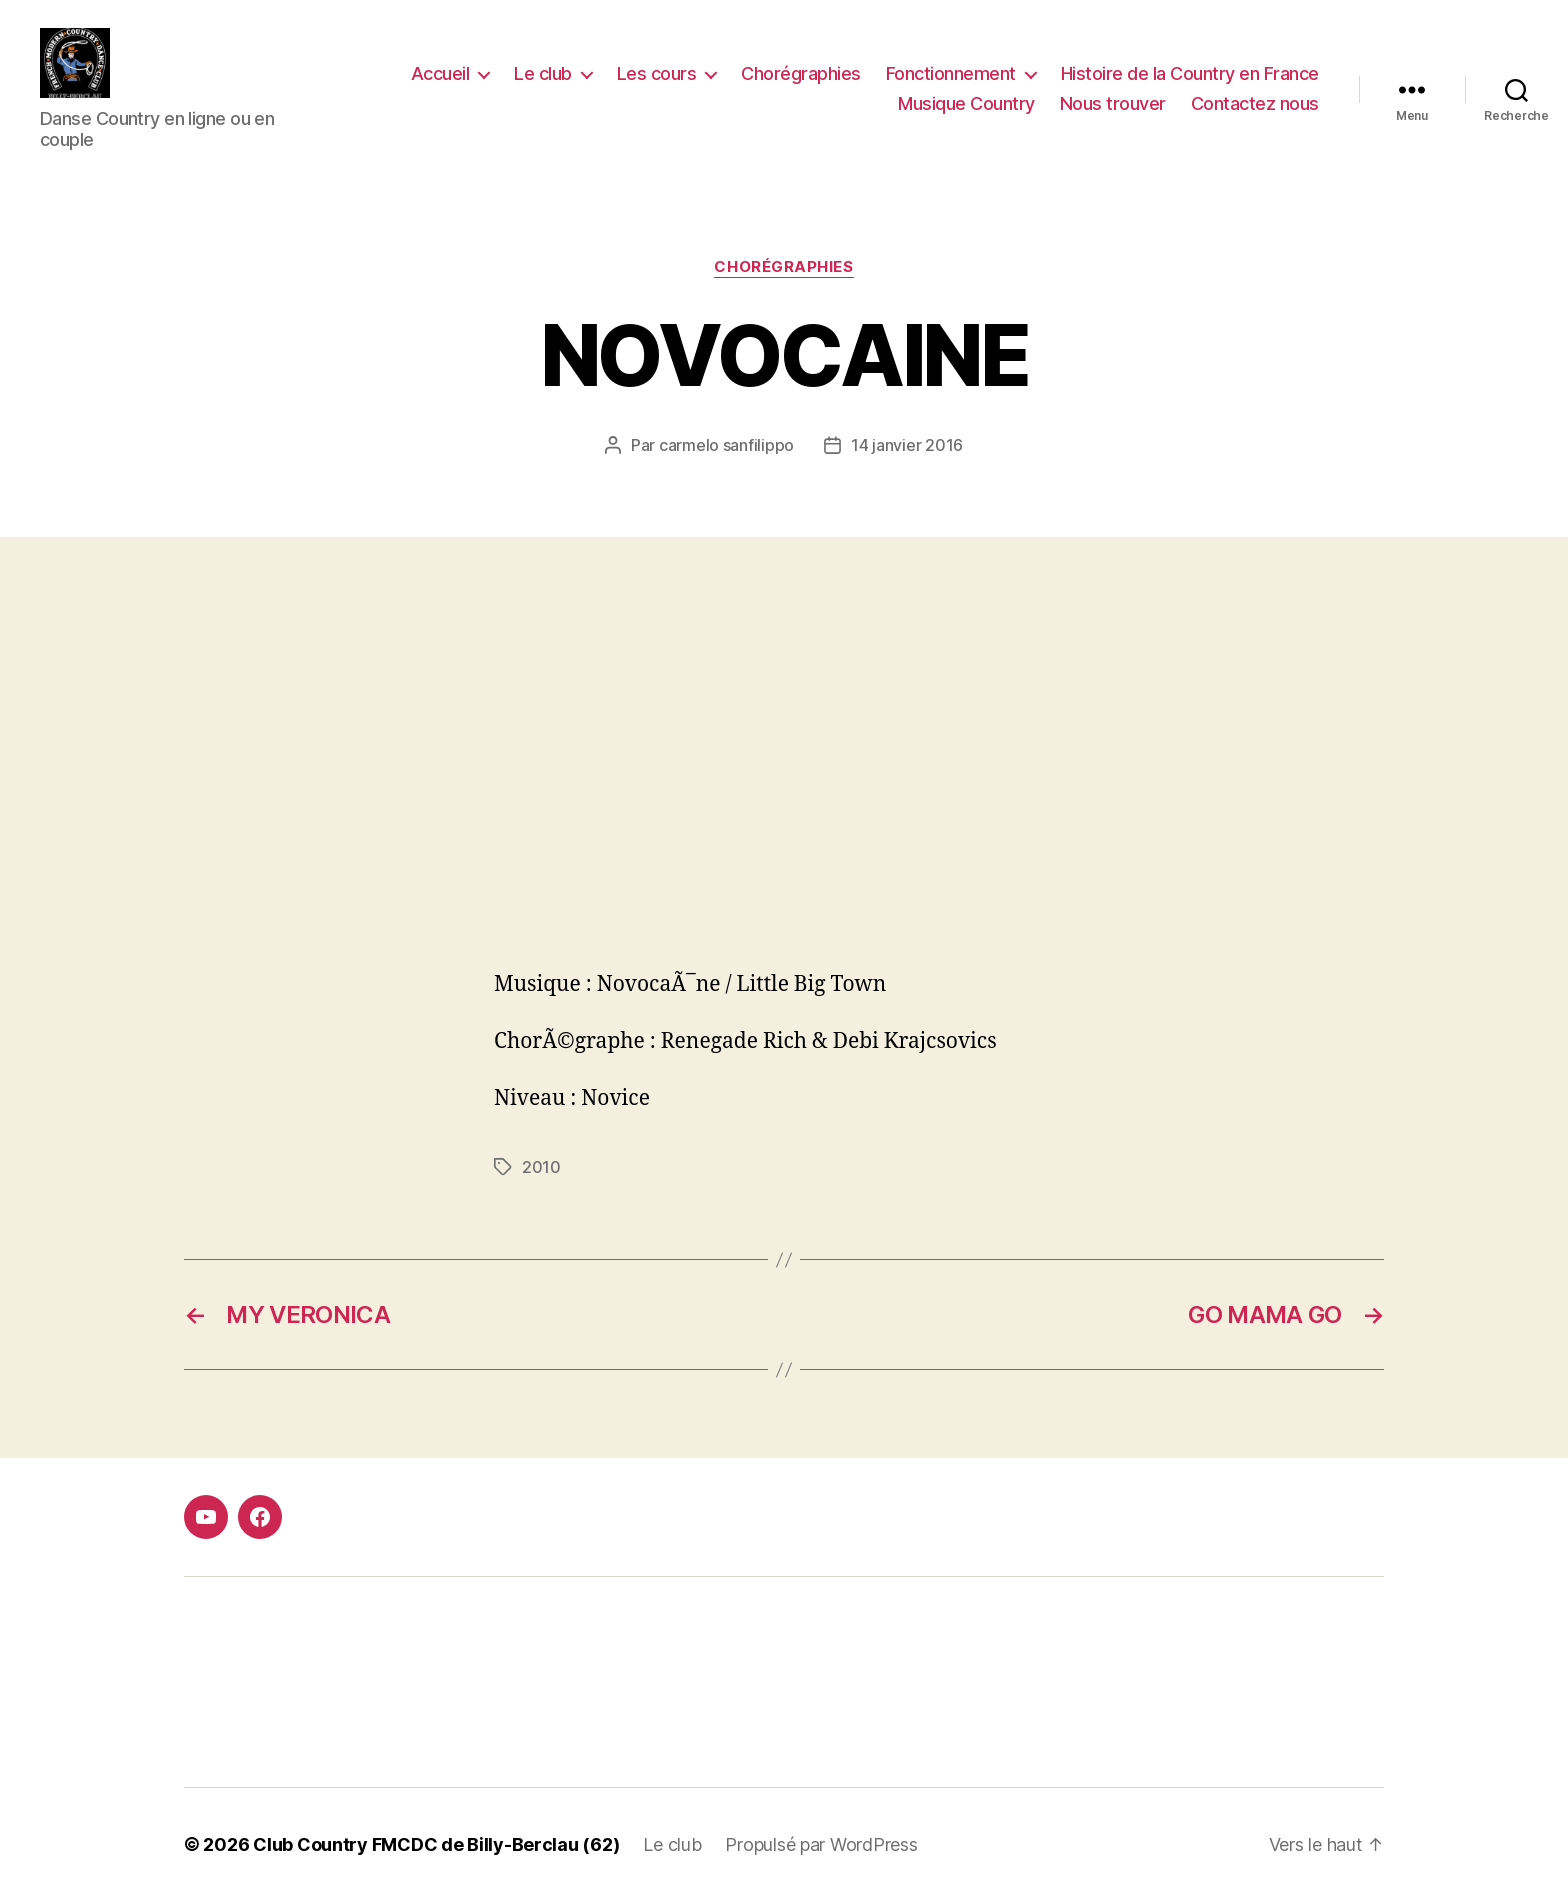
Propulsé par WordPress (821, 1843)
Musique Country (966, 103)
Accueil (440, 73)
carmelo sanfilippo (726, 444)
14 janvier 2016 (907, 444)
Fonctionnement (951, 73)
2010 (541, 1166)
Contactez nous (1255, 103)
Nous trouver (1113, 103)
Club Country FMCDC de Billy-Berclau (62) (436, 1843)
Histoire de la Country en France (1190, 73)
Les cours (657, 73)
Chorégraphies (801, 73)
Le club (543, 73)
